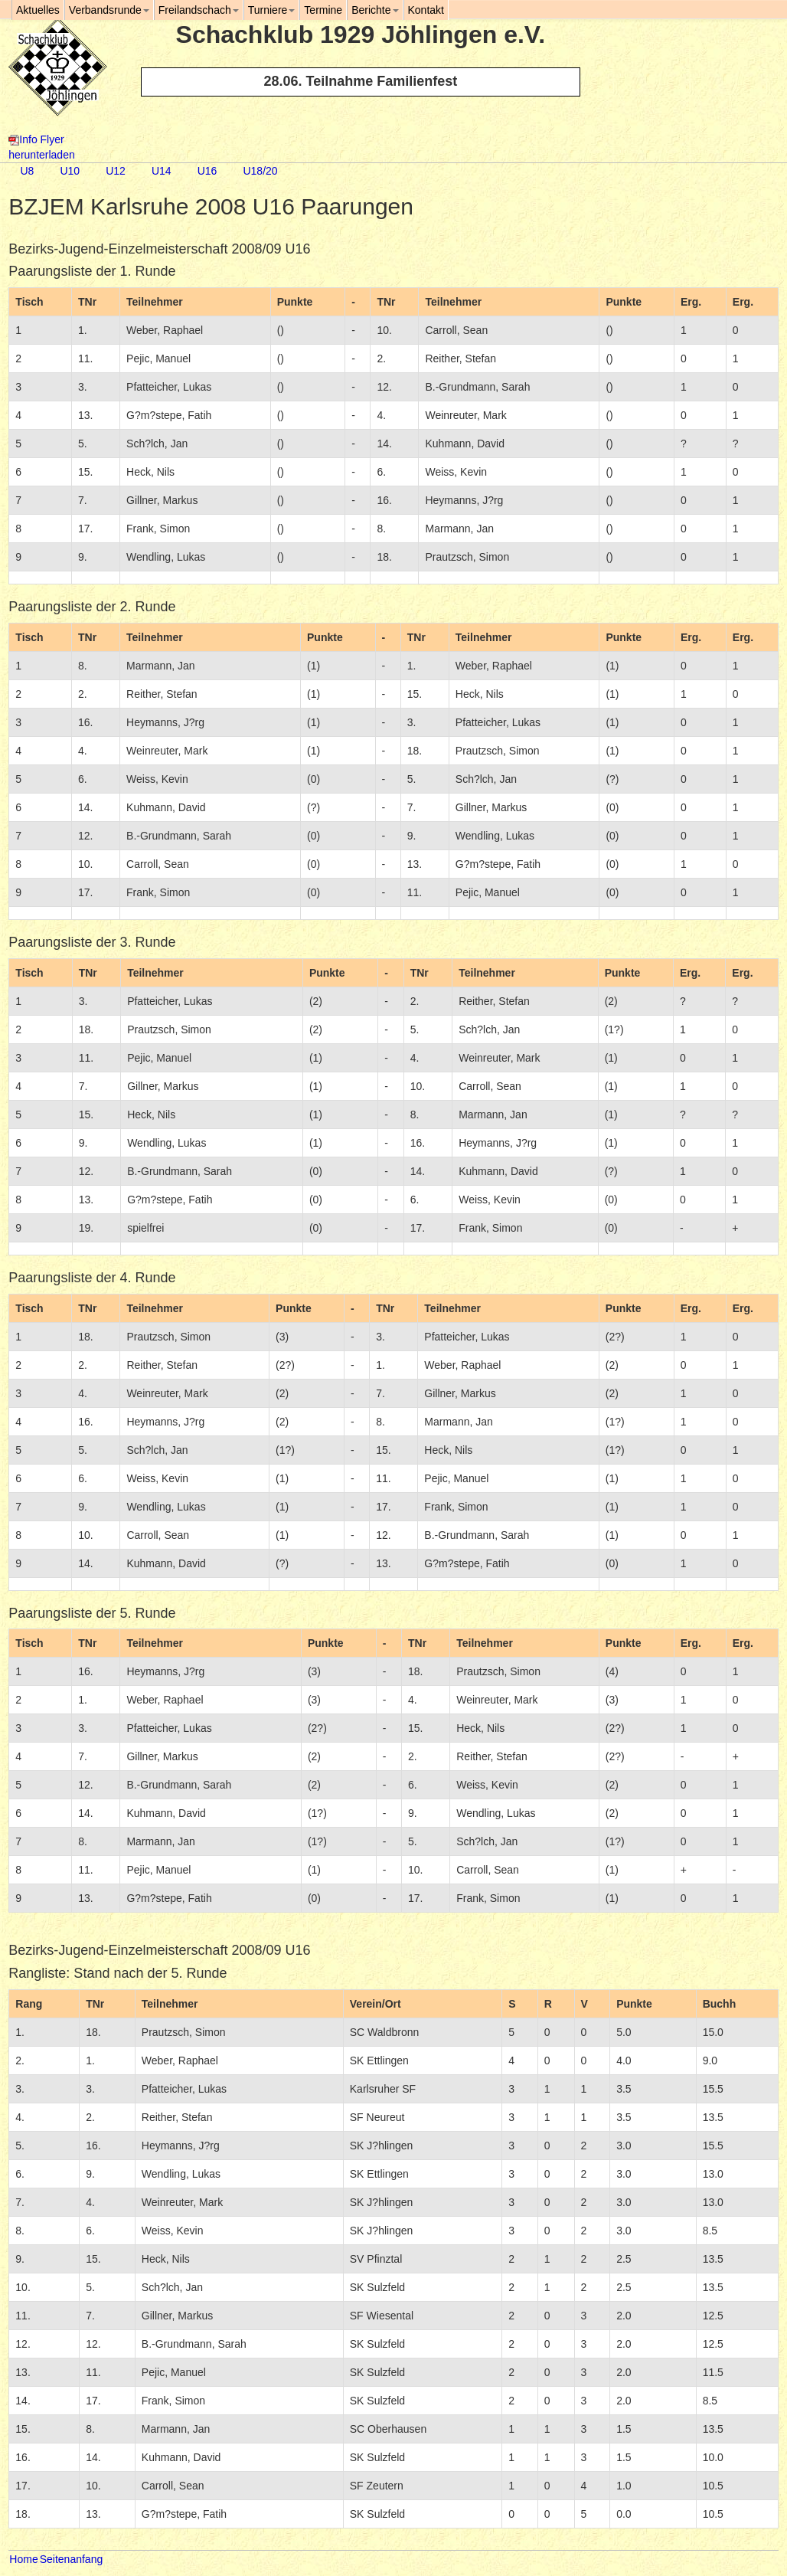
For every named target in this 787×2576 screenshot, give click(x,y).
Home (23, 2559)
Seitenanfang (71, 2559)
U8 (27, 171)
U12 (116, 171)
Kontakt (426, 10)
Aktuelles (38, 10)
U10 (70, 171)
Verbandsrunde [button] (109, 10)
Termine (323, 10)
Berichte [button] (374, 10)
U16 (207, 171)
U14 (161, 171)
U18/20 (260, 171)
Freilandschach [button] (198, 10)
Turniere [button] (272, 10)
